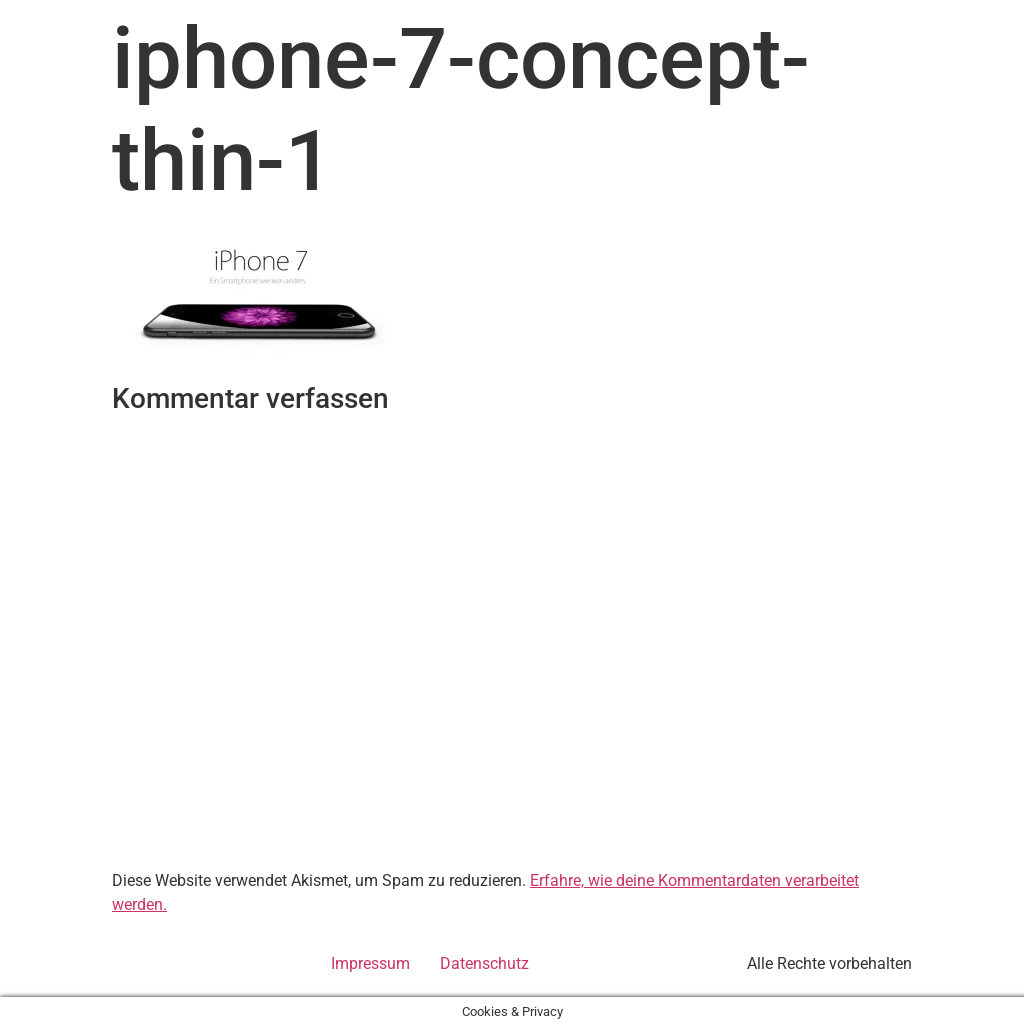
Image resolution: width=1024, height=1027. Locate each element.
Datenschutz (484, 963)
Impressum (370, 963)
